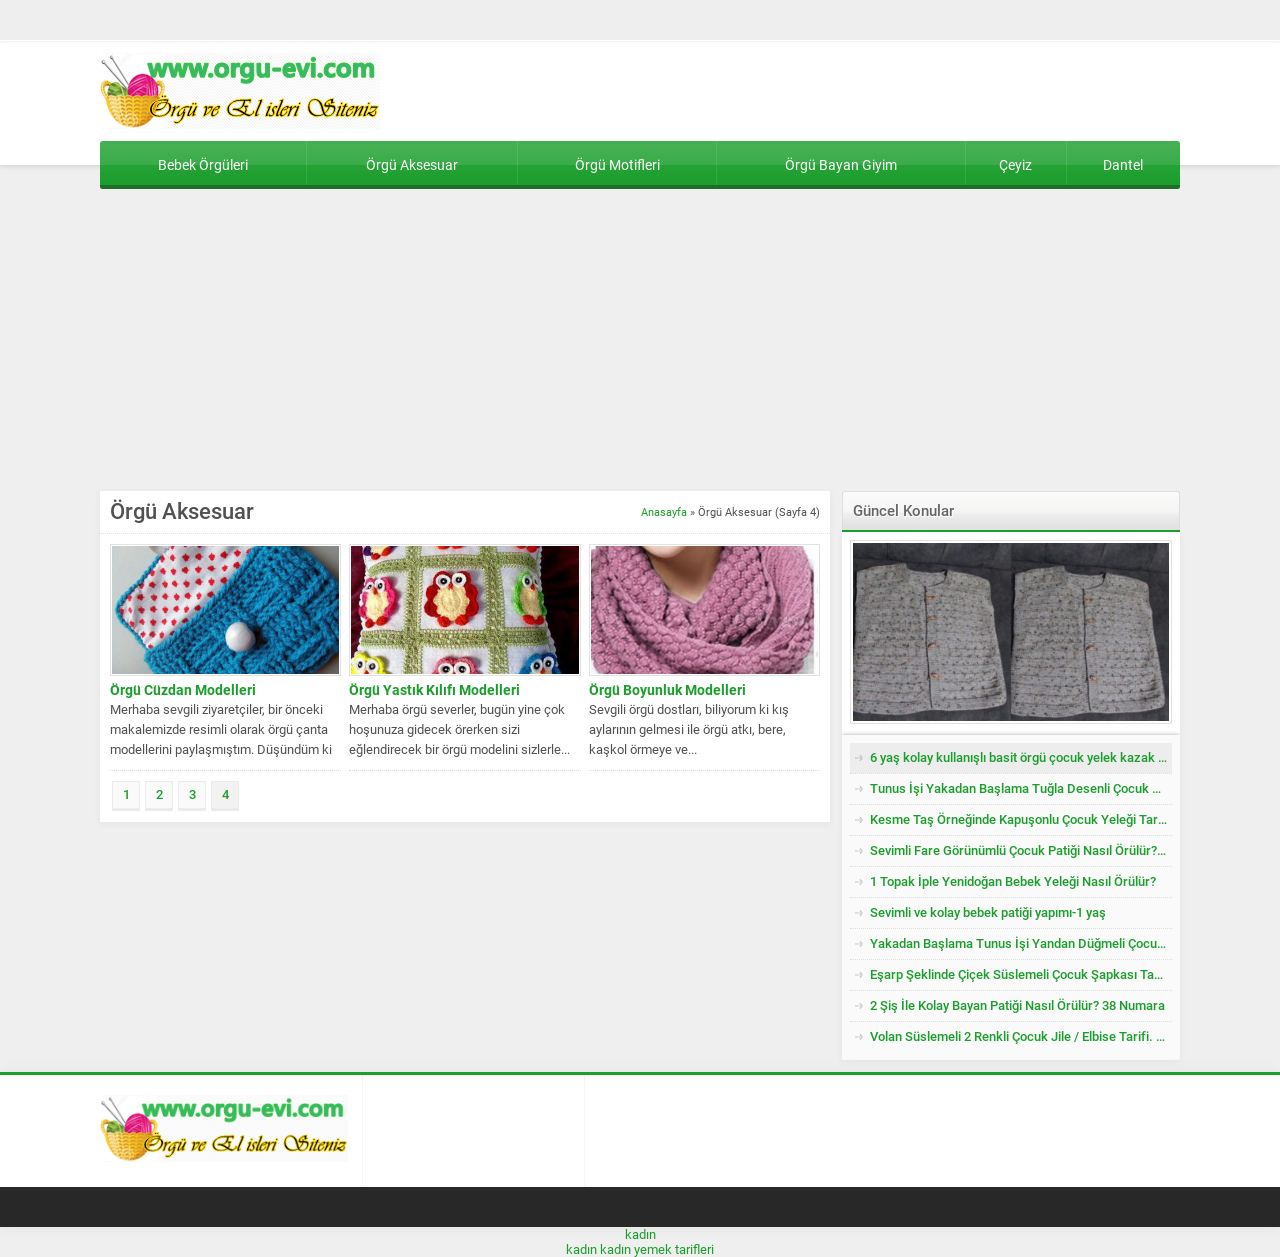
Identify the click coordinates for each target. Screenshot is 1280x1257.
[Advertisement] (640, 341)
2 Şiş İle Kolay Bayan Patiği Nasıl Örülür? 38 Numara (1017, 1005)
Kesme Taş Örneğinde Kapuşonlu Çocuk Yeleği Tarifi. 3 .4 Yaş (1021, 819)
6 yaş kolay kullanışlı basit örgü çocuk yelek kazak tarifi (1021, 757)
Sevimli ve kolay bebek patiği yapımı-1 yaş (988, 912)
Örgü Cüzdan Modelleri (183, 690)
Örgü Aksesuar (412, 165)
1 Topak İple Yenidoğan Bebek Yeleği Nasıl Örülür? (1013, 881)
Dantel (1123, 165)
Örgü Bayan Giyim (841, 165)
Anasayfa (664, 512)
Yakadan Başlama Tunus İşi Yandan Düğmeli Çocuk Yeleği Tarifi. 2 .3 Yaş (1021, 943)
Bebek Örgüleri (203, 165)
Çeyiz (1015, 165)
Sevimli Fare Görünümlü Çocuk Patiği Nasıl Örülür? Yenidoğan (1021, 850)
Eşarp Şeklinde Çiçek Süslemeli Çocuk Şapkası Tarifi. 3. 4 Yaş (1021, 974)
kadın (640, 1234)
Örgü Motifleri (617, 165)
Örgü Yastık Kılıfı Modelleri (434, 690)
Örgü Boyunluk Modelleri (667, 690)
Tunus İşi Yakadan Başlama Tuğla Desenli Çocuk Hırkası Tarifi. (1021, 788)
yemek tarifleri (674, 1249)
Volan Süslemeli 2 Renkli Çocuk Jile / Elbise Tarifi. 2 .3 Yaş (1021, 1036)
